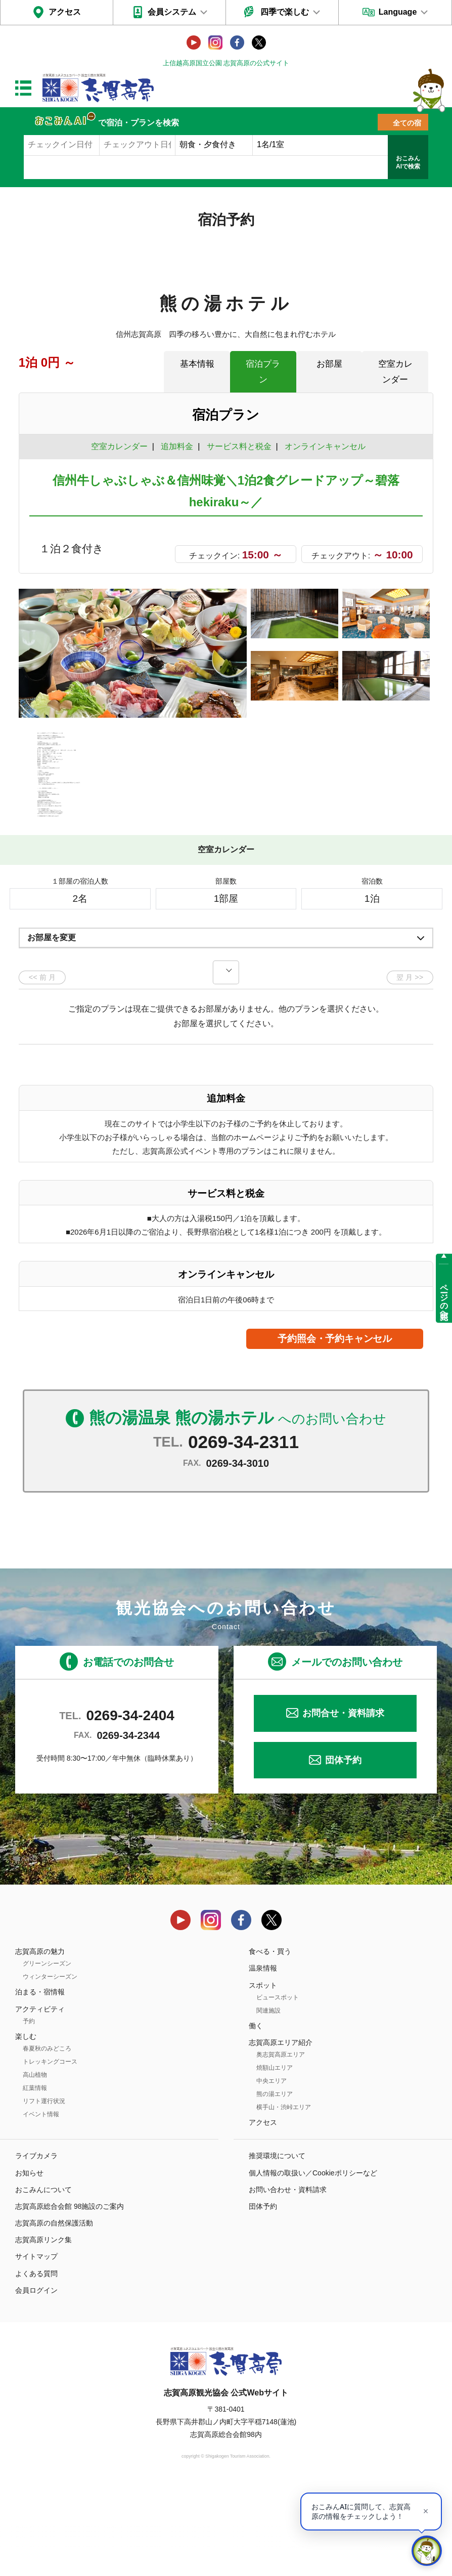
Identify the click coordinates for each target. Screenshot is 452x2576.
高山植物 (35, 2164)
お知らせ (29, 2262)
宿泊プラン (263, 371)
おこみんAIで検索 (408, 162)
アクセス (65, 12)
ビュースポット (277, 2086)
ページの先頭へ (444, 1297)
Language (398, 12)
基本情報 (197, 364)
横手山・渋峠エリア (283, 2197)
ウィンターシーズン (50, 2066)
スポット (263, 2075)
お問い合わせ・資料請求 (288, 2279)
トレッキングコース (50, 2151)
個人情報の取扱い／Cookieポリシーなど (313, 2262)
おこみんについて (43, 2279)
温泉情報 (263, 2058)
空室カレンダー (395, 371)
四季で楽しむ (284, 12)
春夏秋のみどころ (47, 2138)
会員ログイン (36, 2380)
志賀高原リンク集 (43, 2330)
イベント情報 (41, 2203)
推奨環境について (277, 2246)
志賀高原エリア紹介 (280, 2132)
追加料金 (177, 446)
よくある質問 (36, 2363)
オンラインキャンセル (323, 446)
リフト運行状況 (44, 2190)
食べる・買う (270, 2041)
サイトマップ (36, 2346)
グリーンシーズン (47, 2053)
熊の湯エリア (274, 2184)
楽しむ (25, 2126)
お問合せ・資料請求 (343, 1803)
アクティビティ (40, 2098)
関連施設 (268, 2100)
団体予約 (343, 1850)
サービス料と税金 (239, 446)
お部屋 (329, 364)
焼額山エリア (274, 2157)
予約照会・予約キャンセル (335, 1428)
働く (256, 2115)
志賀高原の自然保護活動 (54, 2313)
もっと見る (387, 874)
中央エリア (271, 2170)
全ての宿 (407, 123)
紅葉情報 (35, 2177)
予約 (29, 2110)
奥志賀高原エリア (280, 2144)
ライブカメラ (36, 2246)
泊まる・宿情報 (40, 2082)
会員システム (172, 12)
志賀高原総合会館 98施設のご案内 (69, 2296)
